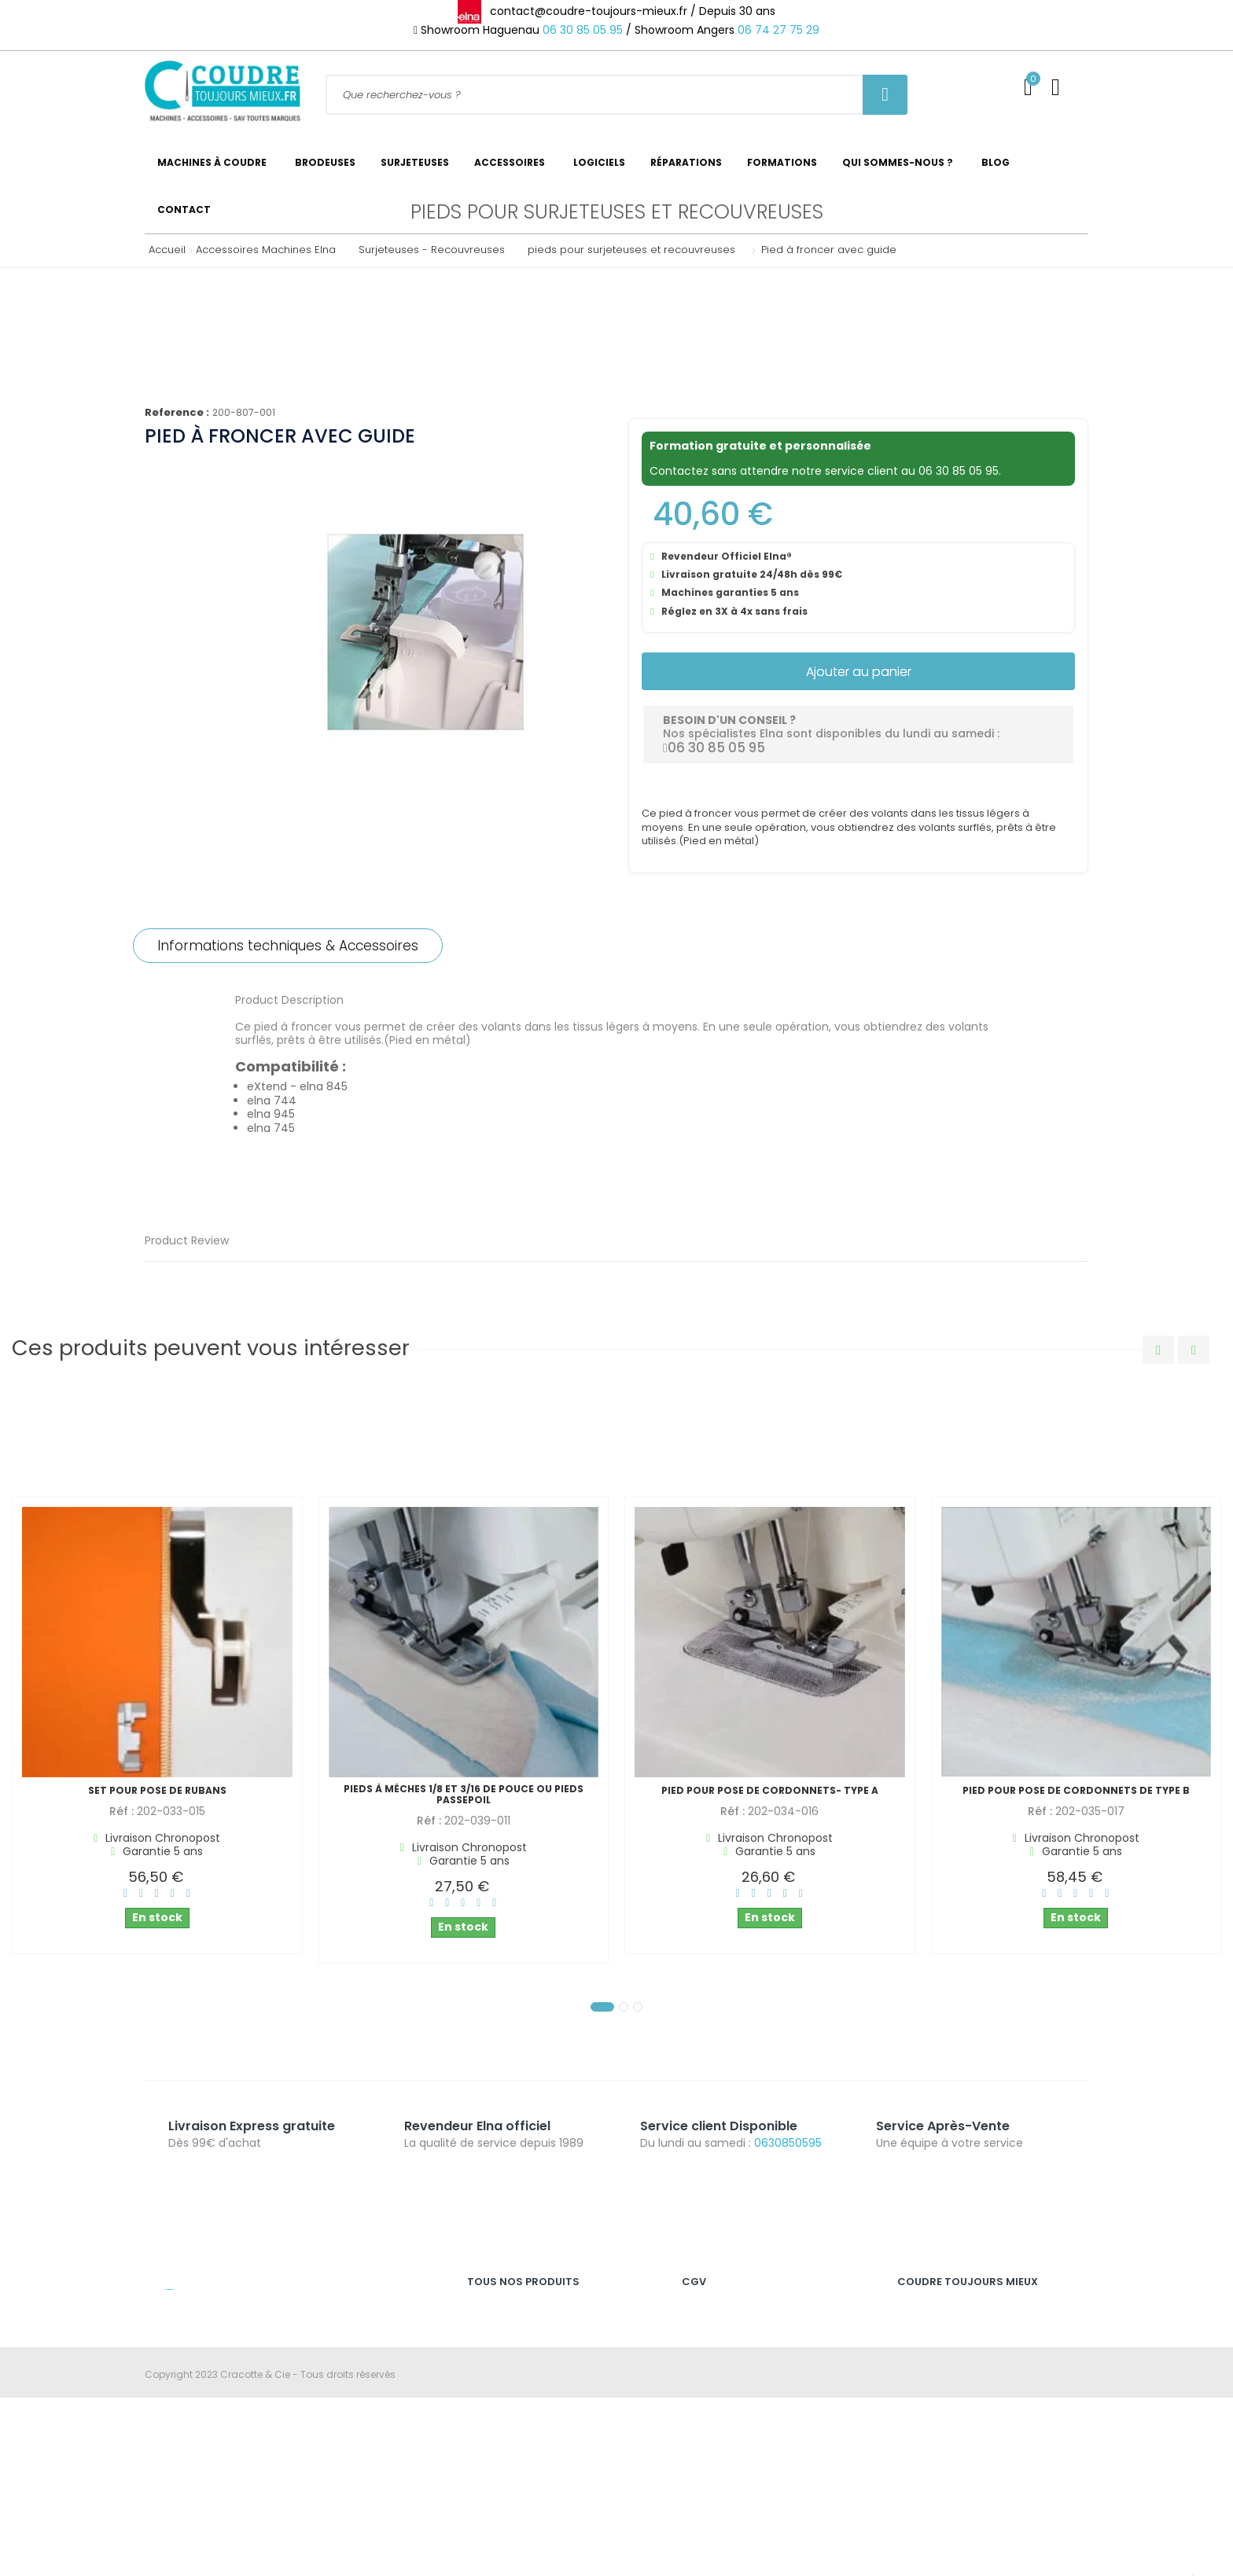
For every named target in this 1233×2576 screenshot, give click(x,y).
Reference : (177, 413)
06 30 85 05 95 (583, 30)
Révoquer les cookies (732, 2394)
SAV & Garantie (933, 2343)
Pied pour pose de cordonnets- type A (769, 1790)
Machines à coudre (514, 2317)
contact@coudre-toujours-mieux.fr (275, 2394)
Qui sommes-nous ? (946, 2394)
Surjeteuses (494, 2343)
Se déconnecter (935, 2446)
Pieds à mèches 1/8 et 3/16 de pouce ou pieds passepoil (463, 1795)
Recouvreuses (501, 2394)
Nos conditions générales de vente (765, 2343)
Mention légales (719, 2317)
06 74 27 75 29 (778, 30)
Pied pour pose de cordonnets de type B (1076, 1790)
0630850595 (788, 2143)
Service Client (929, 2317)
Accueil (164, 249)
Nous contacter (934, 2420)
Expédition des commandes (965, 2369)
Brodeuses (492, 2369)
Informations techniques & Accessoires (287, 945)
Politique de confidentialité (745, 2369)
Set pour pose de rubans (157, 1790)
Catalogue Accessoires (953, 2471)
